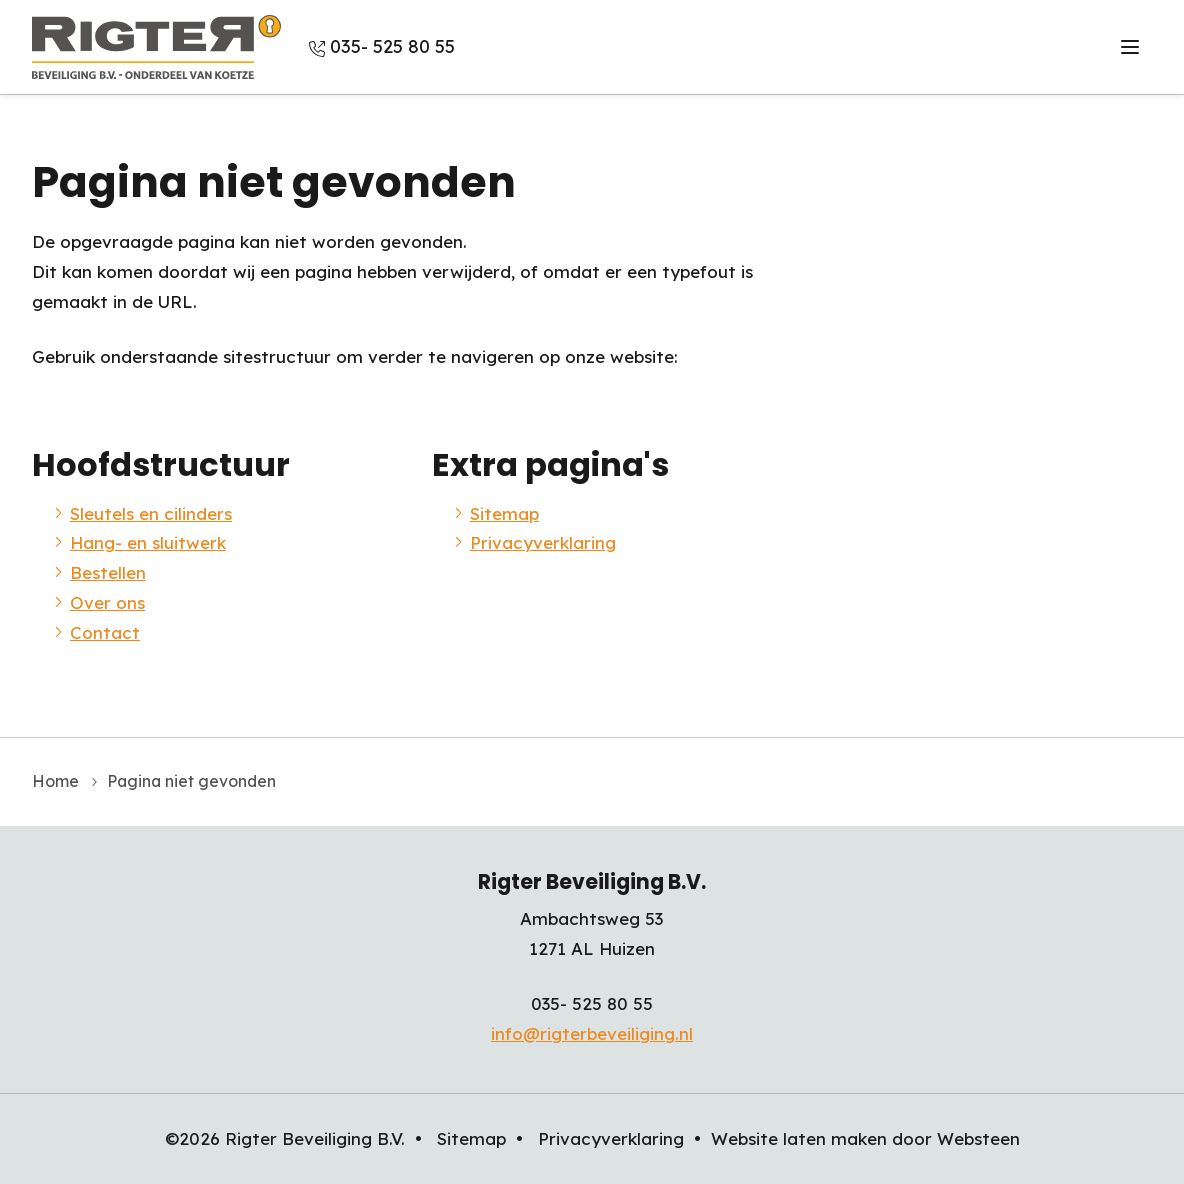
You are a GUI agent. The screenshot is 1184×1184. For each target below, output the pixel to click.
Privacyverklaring (543, 542)
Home (55, 781)
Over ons (1002, 46)
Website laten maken (799, 1138)
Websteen (978, 1138)
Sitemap (504, 513)
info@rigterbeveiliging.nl (592, 1033)
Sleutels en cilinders (575, 46)
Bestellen (902, 46)
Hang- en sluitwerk (761, 46)
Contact (1096, 46)
